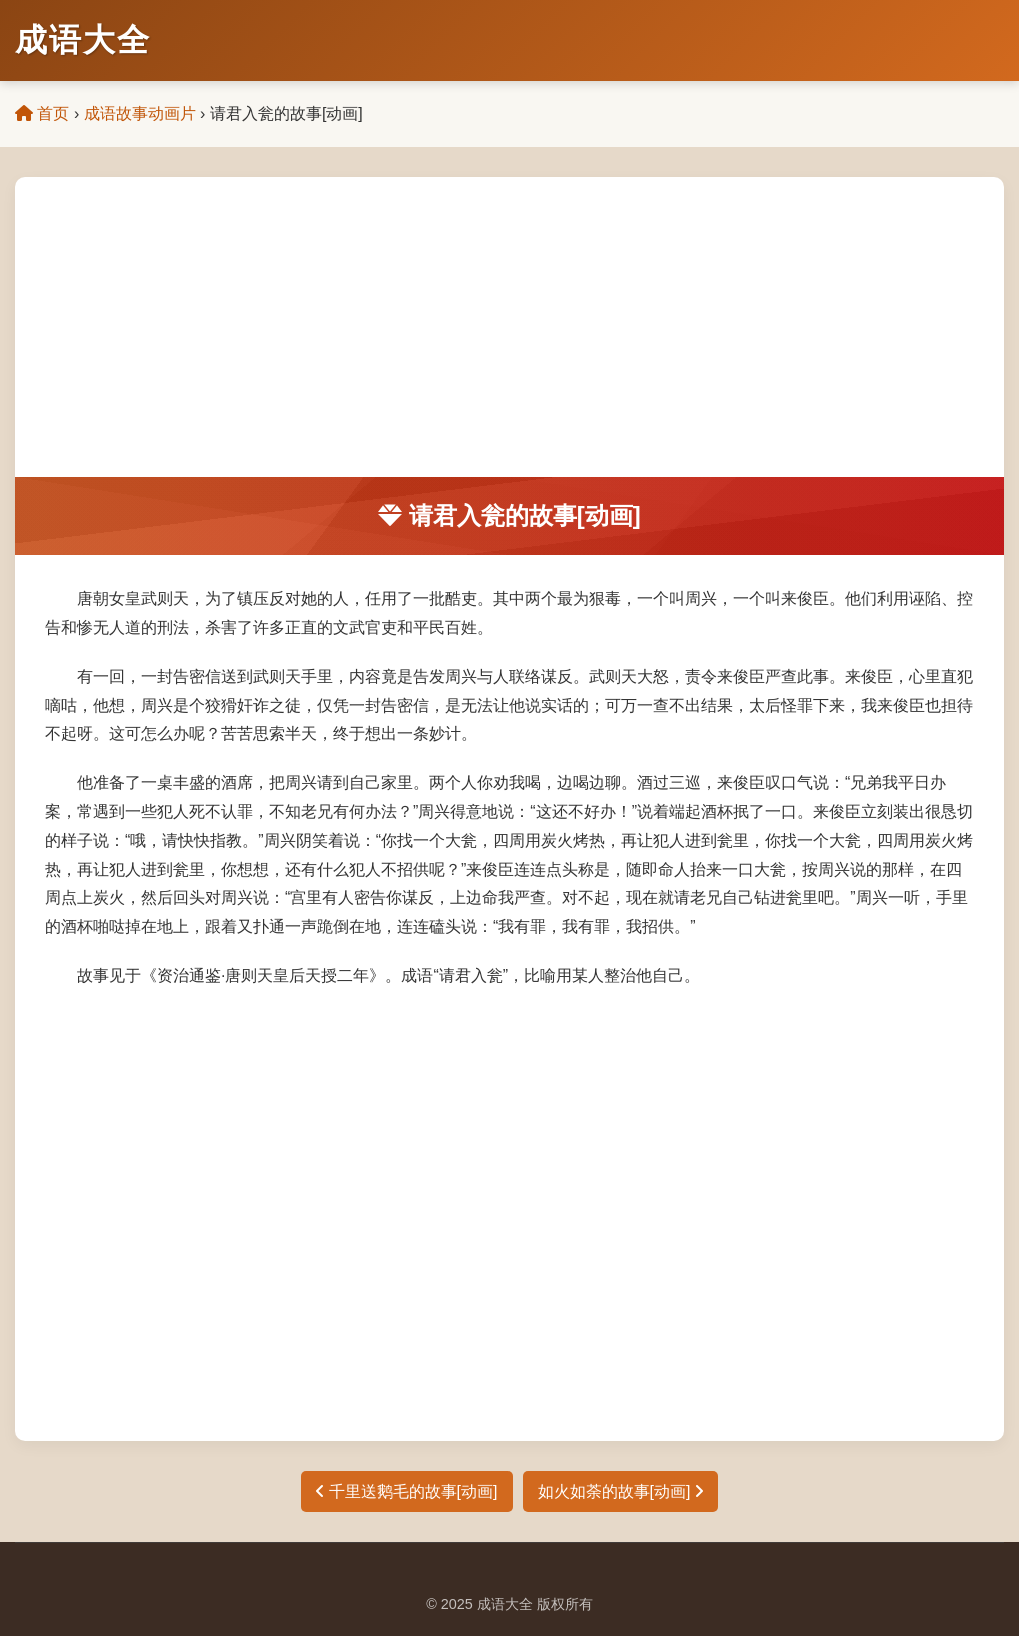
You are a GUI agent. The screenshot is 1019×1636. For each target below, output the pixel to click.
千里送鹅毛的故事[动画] (406, 1491)
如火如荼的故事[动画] (620, 1491)
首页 (42, 113)
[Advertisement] (509, 327)
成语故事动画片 (140, 113)
